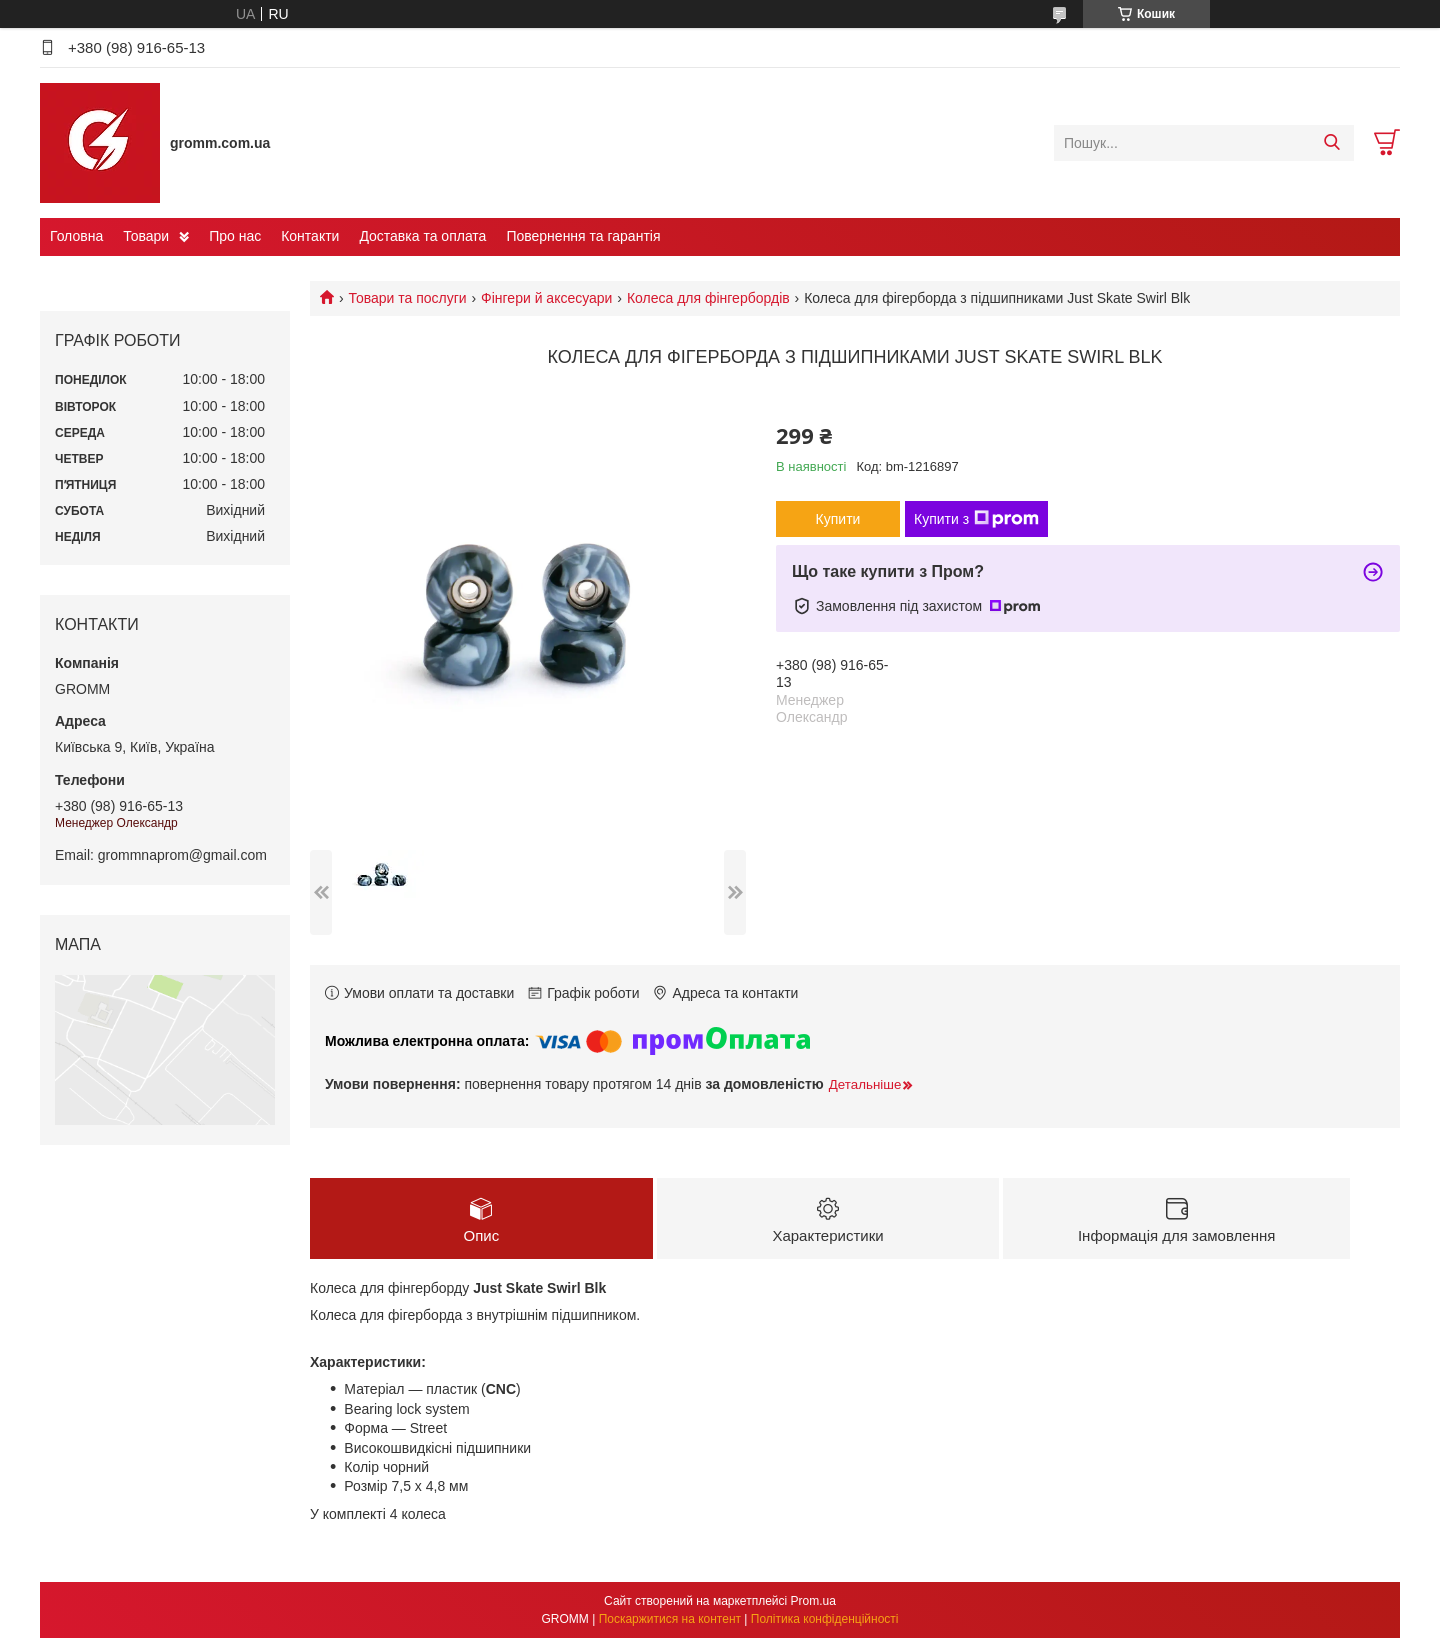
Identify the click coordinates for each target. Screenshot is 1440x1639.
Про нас (235, 236)
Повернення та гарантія (583, 236)
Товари (146, 236)
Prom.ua (813, 1602)
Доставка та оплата (422, 236)
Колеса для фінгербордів (708, 298)
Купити (838, 519)
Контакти (310, 236)
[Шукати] (1331, 143)
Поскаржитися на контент (670, 1620)
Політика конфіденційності (825, 1620)
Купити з (976, 519)
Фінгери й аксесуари (546, 298)
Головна (76, 236)
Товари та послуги (407, 298)
